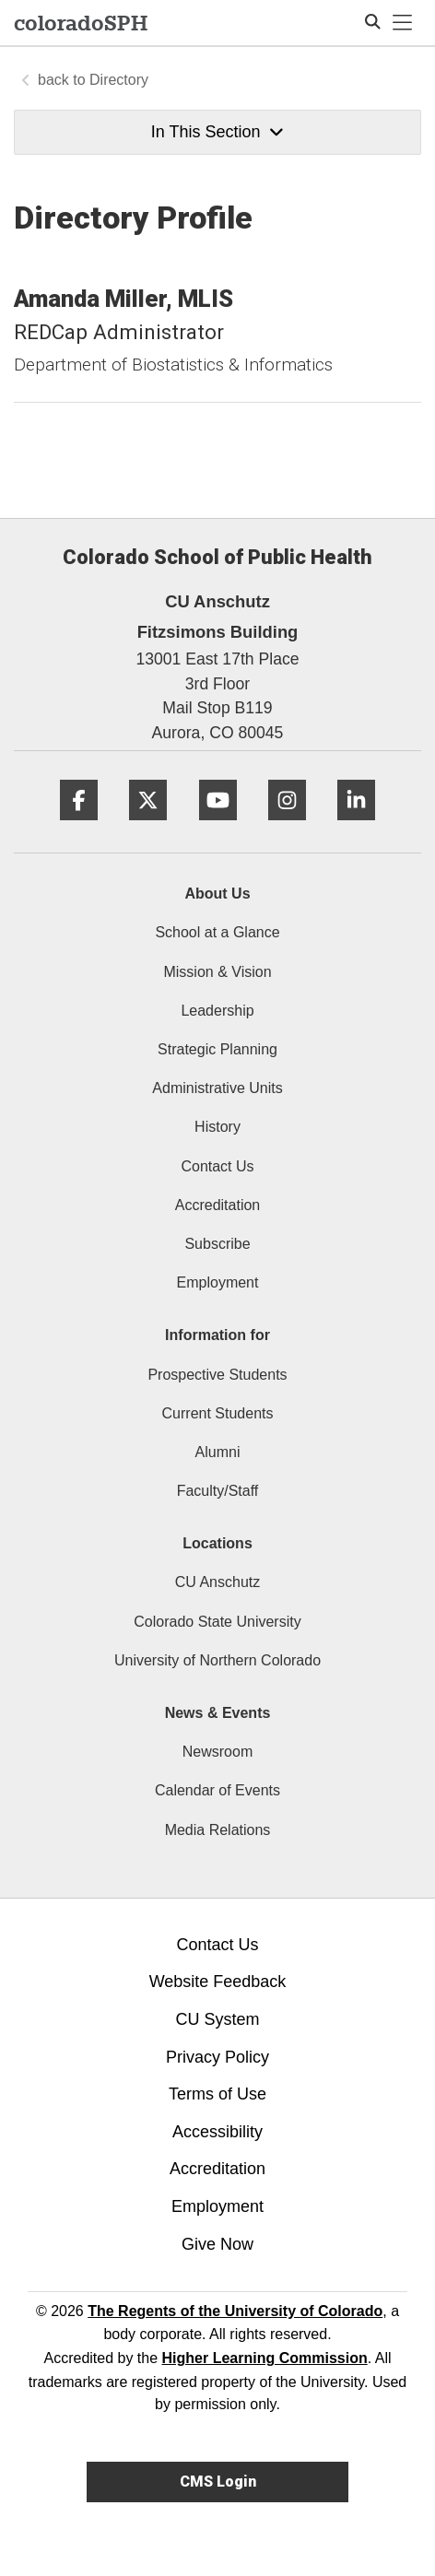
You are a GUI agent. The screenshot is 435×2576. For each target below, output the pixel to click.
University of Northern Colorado (217, 1660)
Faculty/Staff (218, 1491)
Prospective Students (217, 1374)
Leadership (217, 1010)
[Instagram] (287, 827)
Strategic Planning (217, 1049)
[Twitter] (148, 827)
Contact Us (217, 1166)
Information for (217, 1335)
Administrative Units (217, 1088)
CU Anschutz (217, 1582)
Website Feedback (218, 1981)
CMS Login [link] (218, 2481)
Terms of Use (217, 2094)
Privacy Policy (217, 2057)
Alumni (218, 1452)
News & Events (218, 1713)
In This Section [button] (217, 132)
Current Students (218, 1413)
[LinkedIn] (356, 827)
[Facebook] (79, 827)
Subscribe (217, 1244)
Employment (218, 1282)
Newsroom (217, 1751)
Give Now (217, 2244)
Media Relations (218, 1830)
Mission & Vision (217, 972)
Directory (118, 80)
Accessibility (217, 2132)
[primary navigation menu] (402, 23)
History (217, 1127)
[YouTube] (218, 827)
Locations (217, 1543)
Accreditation (218, 1205)
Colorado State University (217, 1621)
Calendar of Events (217, 1790)
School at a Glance (217, 932)
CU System (217, 2019)
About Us (217, 893)
